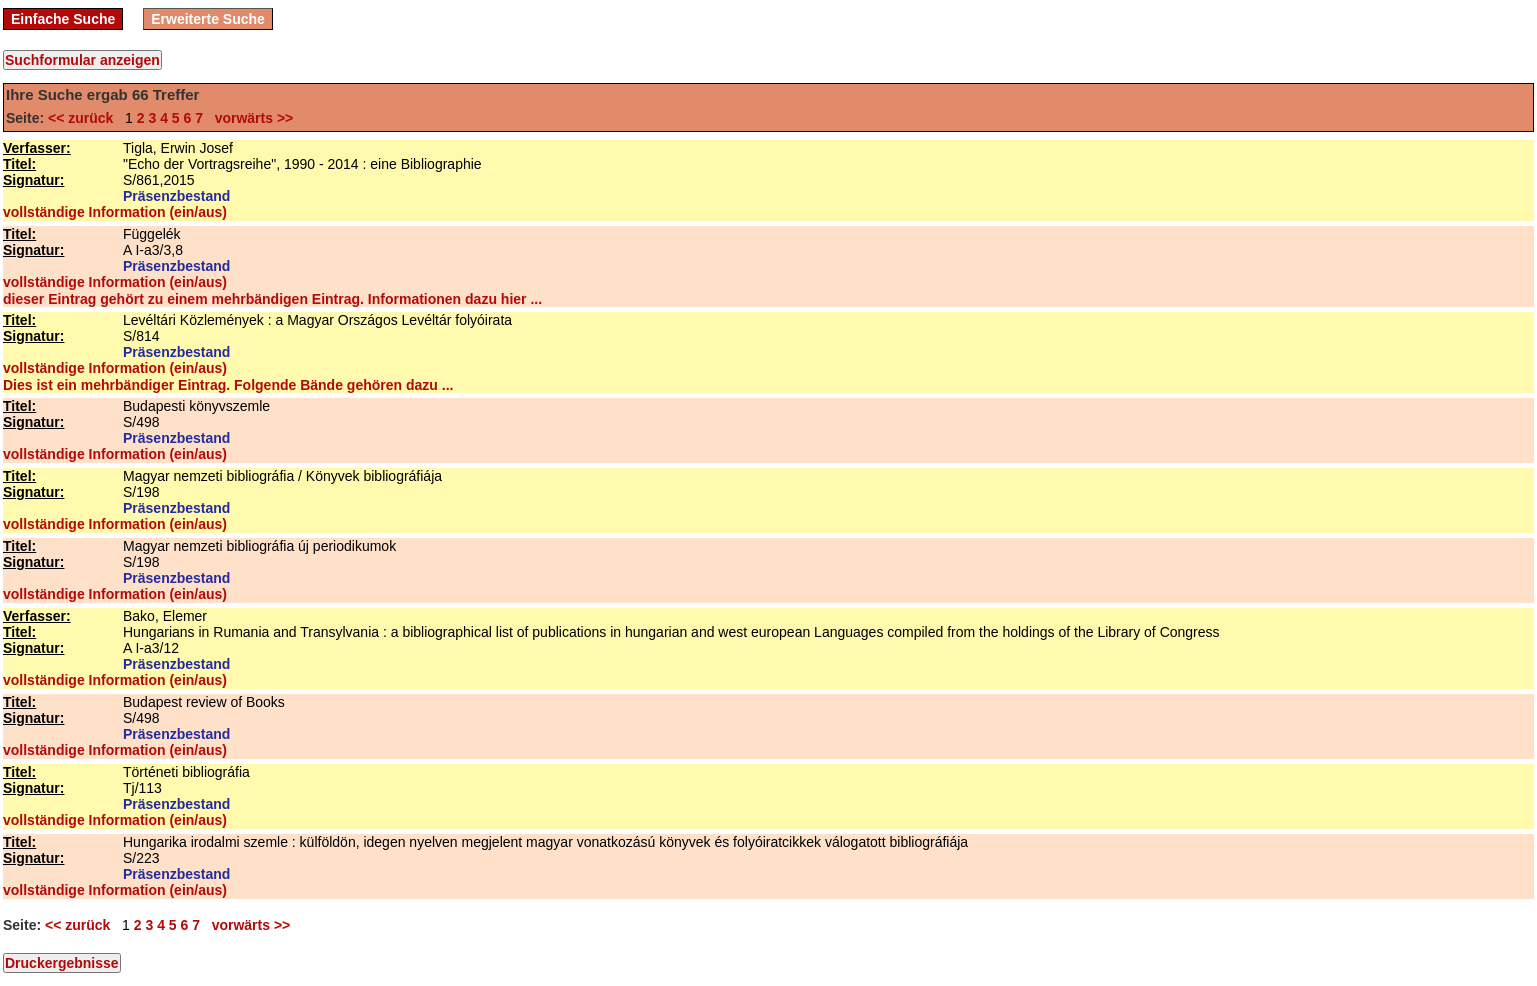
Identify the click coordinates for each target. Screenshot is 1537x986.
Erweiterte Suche (208, 19)
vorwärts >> (250, 118)
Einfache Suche (63, 19)
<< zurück (84, 118)
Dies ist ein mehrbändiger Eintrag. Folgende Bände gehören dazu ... (228, 385)
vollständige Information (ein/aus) (115, 212)
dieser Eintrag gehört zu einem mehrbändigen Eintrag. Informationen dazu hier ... (272, 299)
